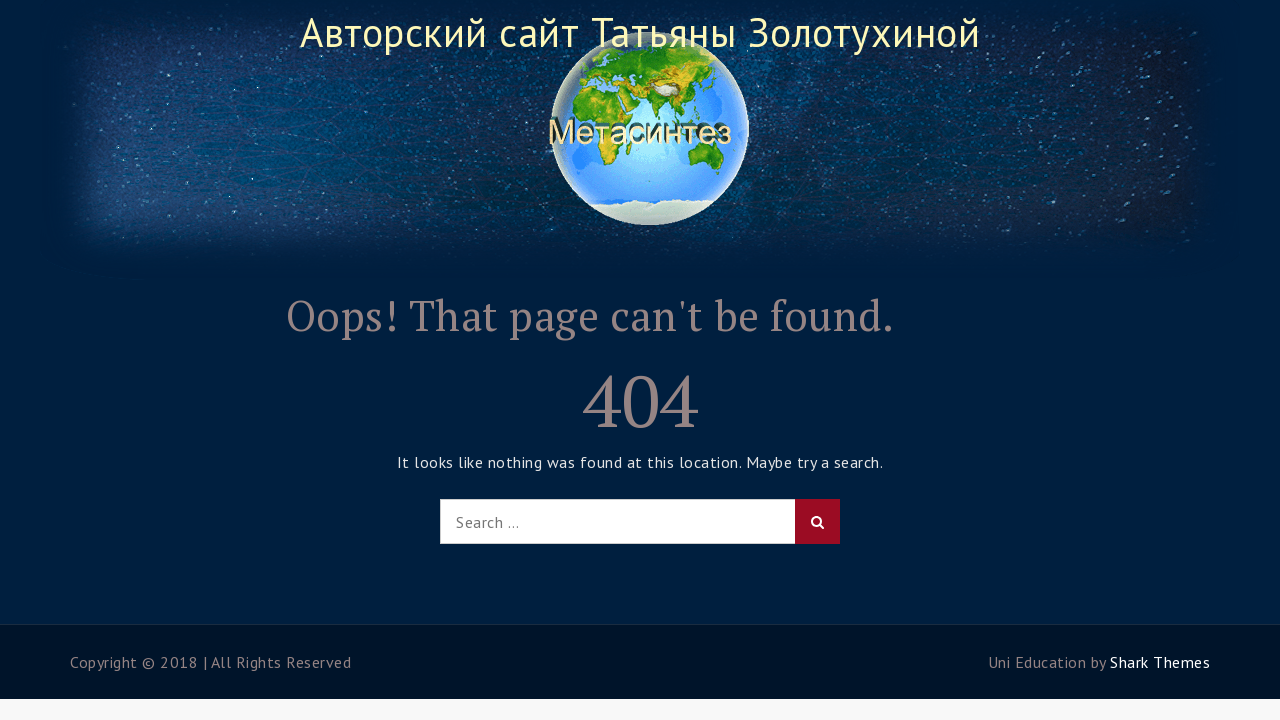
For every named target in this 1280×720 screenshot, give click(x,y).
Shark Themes (1160, 662)
